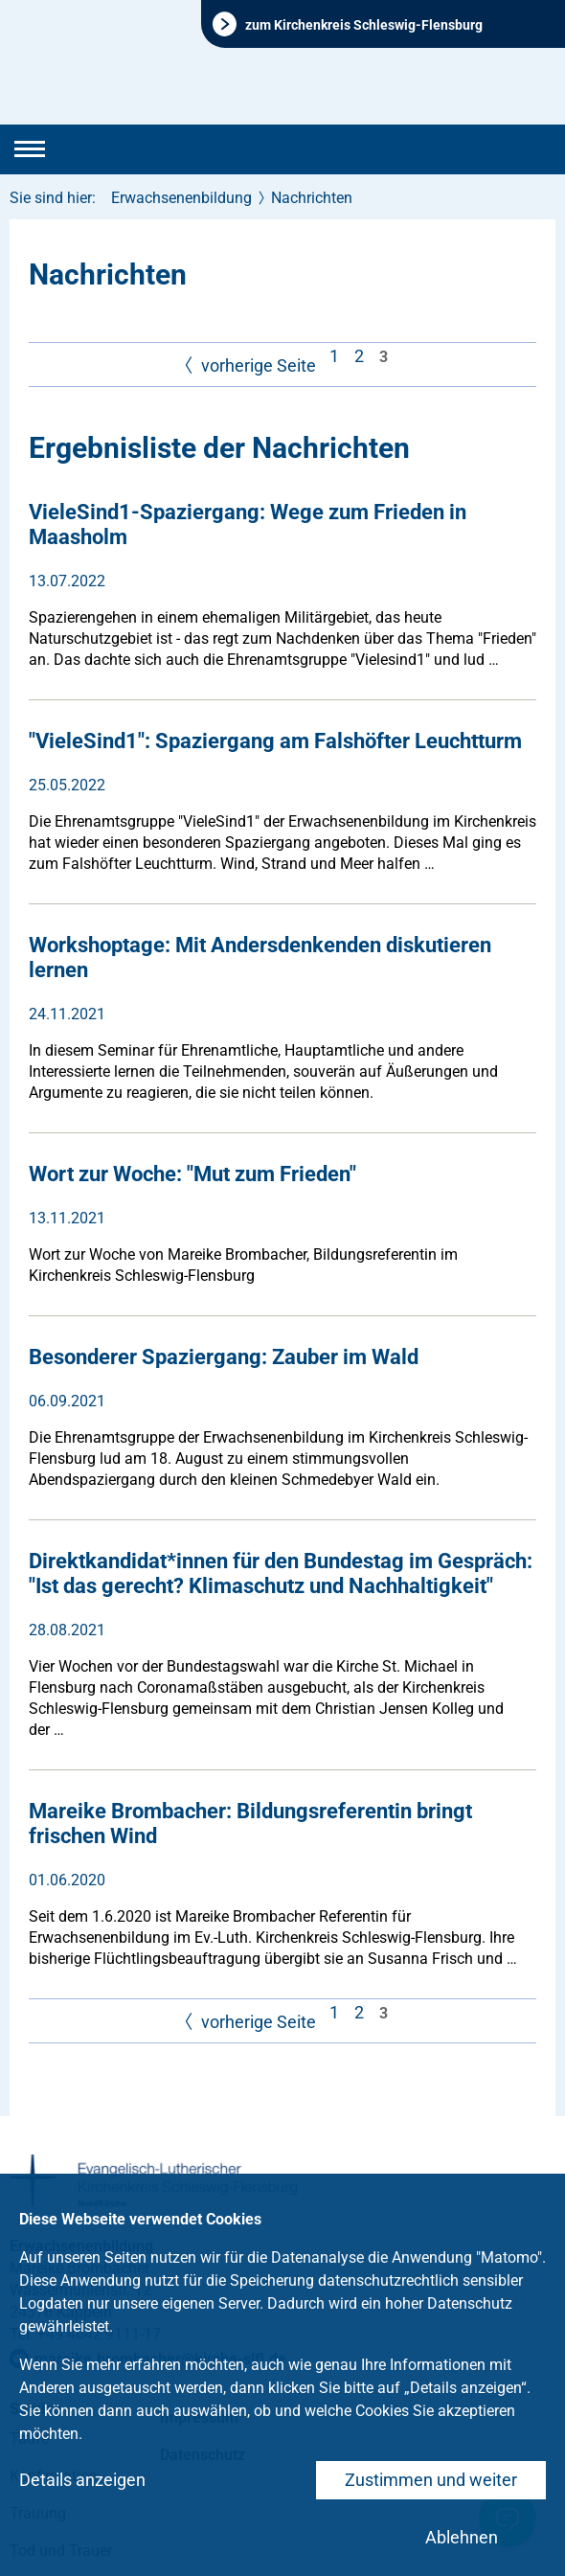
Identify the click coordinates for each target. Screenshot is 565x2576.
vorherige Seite (248, 366)
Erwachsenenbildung (181, 198)
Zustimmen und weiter (431, 2480)
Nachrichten (311, 198)
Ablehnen (461, 2537)
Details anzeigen (82, 2480)
